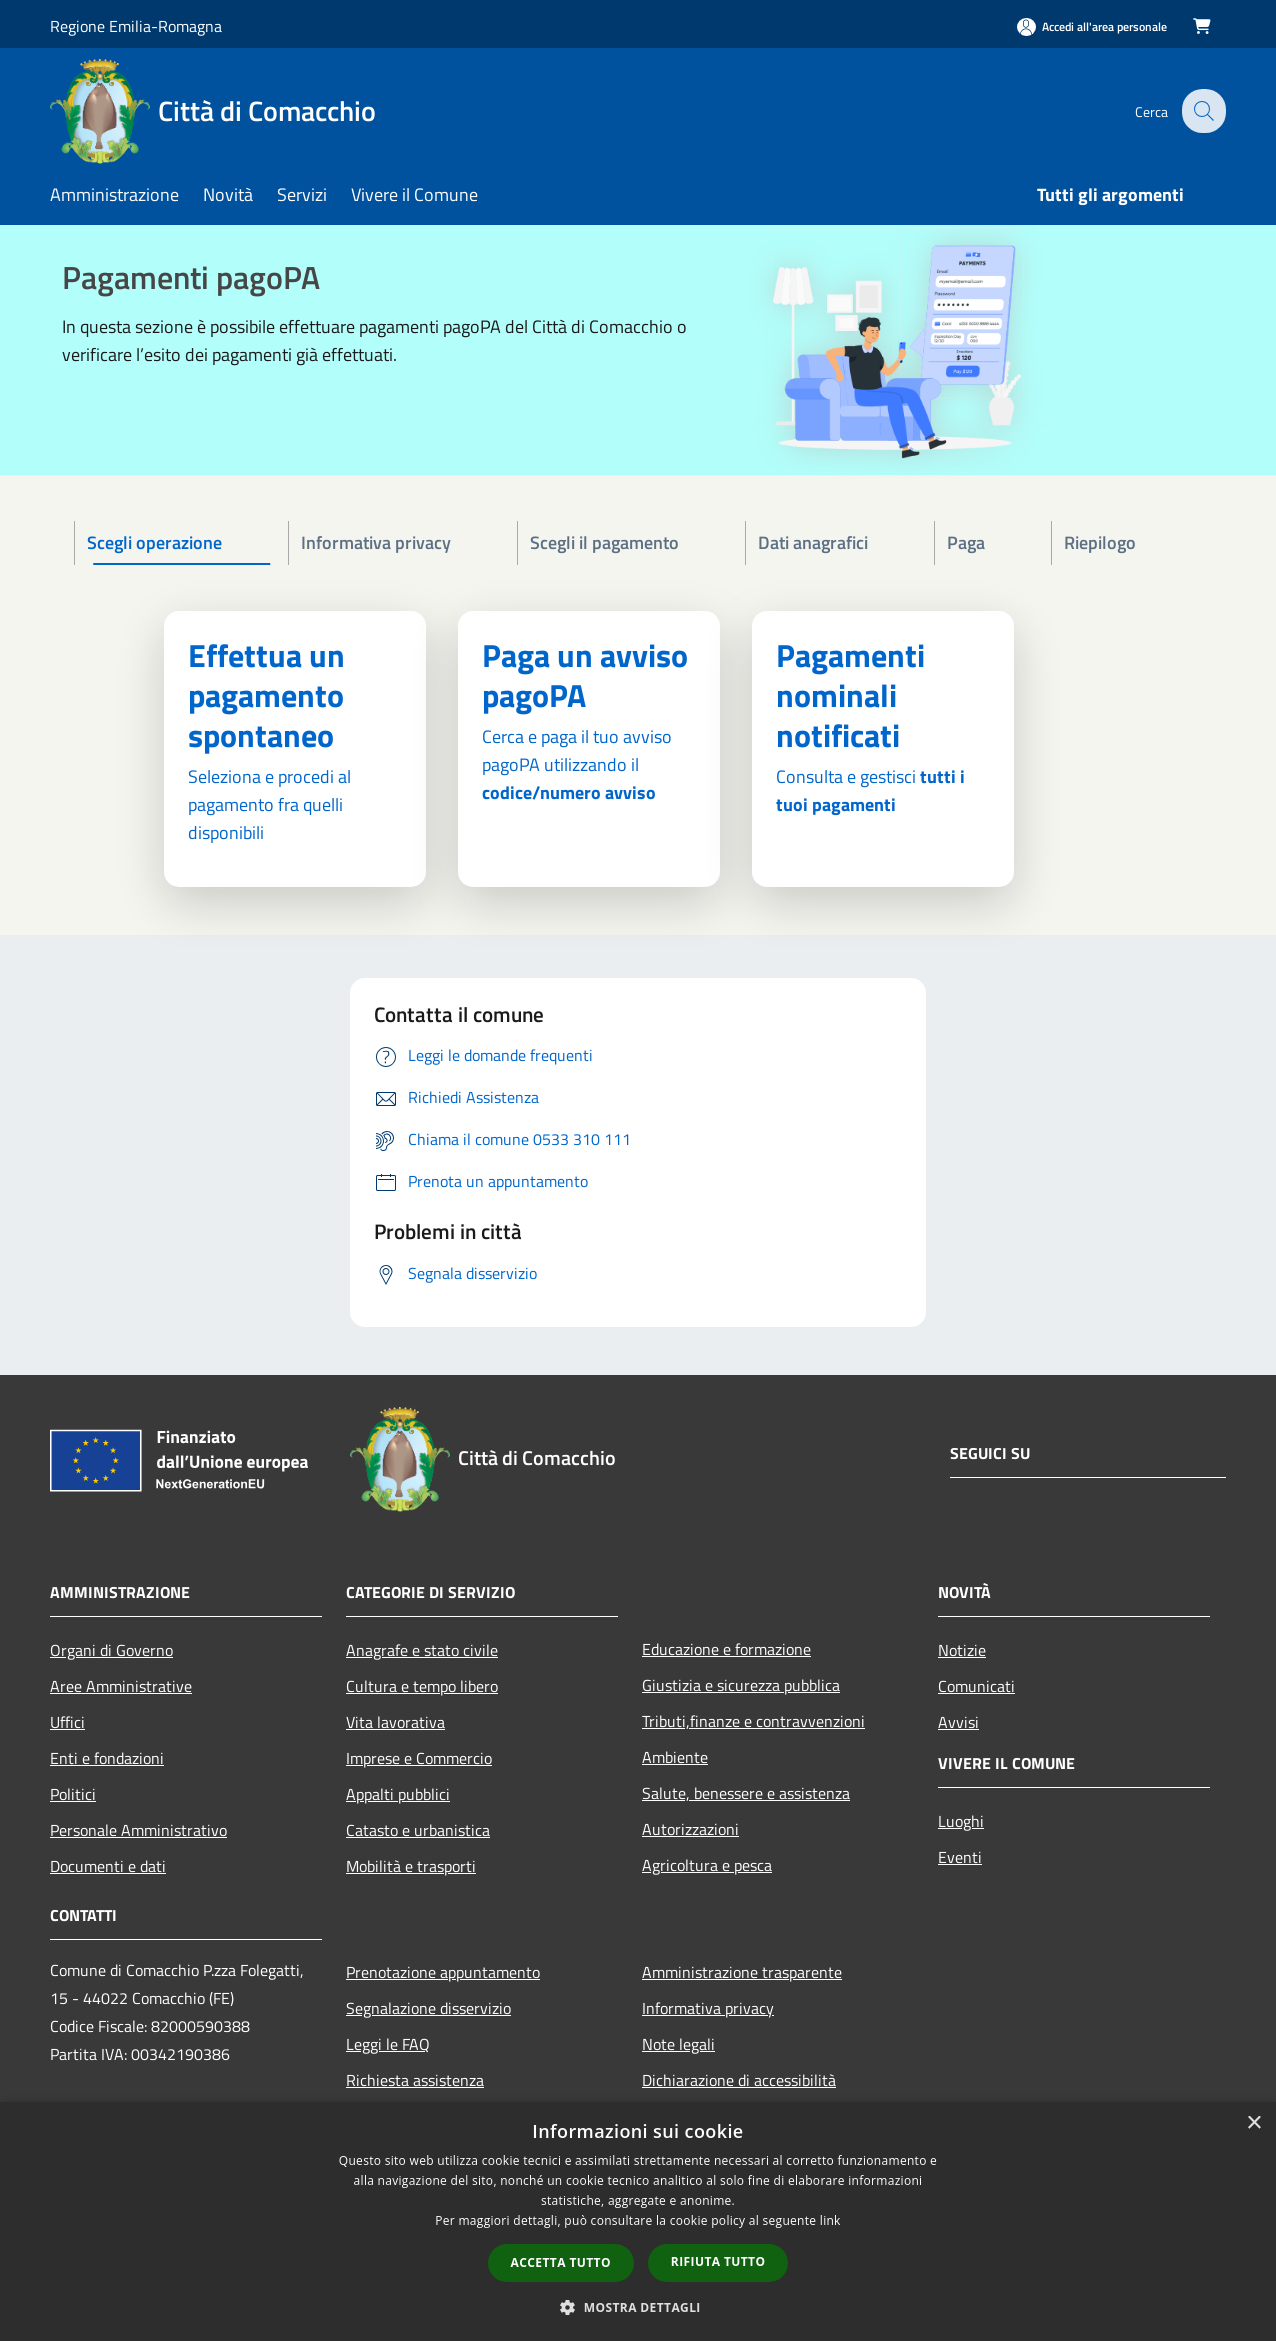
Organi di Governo (111, 1650)
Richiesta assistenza (415, 2080)
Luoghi (961, 1821)
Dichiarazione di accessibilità (739, 2080)
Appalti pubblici (398, 1794)
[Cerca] (1202, 111)
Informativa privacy (708, 2008)
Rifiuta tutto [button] (718, 2261)
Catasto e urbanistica (418, 1830)
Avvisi (958, 1722)
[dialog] (638, 2221)
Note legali (678, 2044)
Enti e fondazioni (107, 1758)
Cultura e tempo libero (422, 1686)
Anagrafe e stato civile (422, 1650)
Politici (73, 1794)
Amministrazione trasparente (742, 1972)
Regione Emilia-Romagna (136, 26)
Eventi (960, 1857)
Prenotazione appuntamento (443, 1972)
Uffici (67, 1722)
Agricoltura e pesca (707, 1865)
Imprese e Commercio (419, 1758)
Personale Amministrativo (138, 1830)
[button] (638, 2307)
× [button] (1253, 2123)
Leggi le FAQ (388, 2044)
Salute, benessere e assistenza (746, 1793)
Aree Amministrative (121, 1686)
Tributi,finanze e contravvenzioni (753, 1721)
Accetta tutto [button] (561, 2262)
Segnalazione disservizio (428, 2008)
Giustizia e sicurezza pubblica (741, 1685)
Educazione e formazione (726, 1649)
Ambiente (675, 1757)
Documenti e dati (108, 1866)
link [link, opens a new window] (830, 2220)
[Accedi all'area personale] (1092, 26)
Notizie (962, 1650)
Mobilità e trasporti (411, 1866)
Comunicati (976, 1686)
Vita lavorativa (395, 1722)
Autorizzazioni (690, 1829)
